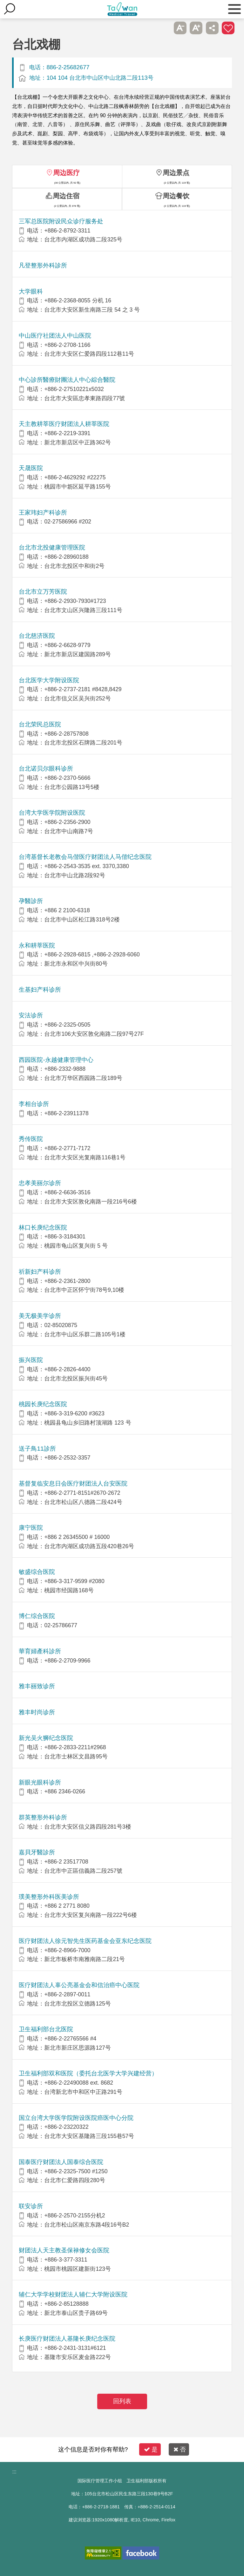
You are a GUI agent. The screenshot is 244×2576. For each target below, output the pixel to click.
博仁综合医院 (37, 1616)
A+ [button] (196, 28)
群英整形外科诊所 (43, 1817)
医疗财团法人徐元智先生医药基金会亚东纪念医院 (85, 1941)
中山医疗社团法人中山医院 (55, 335)
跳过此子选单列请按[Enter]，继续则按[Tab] (164, 28)
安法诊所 (31, 1015)
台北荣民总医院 (40, 724)
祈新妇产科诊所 (40, 1271)
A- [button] (180, 28)
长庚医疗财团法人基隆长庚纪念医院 (67, 2338)
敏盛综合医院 (37, 1571)
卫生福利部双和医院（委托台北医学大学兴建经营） (88, 2073)
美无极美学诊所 (40, 1315)
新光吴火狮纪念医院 (46, 1738)
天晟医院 (31, 468)
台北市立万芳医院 (43, 591)
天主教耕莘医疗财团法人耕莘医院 (64, 424)
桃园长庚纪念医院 (43, 1404)
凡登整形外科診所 (43, 265)
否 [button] (179, 2449)
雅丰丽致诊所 (37, 1686)
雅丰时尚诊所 (37, 1712)
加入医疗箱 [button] (228, 28)
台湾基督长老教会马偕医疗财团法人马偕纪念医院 (85, 856)
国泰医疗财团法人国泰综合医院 (61, 2162)
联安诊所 (31, 2206)
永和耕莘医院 (37, 945)
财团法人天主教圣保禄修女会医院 (64, 2250)
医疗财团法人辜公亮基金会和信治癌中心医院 (79, 1985)
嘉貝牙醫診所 (37, 1852)
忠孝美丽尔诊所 (40, 1183)
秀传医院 (31, 1139)
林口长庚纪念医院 (43, 1227)
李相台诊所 (34, 1104)
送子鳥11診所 (37, 1448)
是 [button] (151, 2449)
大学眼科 (31, 291)
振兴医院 (31, 1360)
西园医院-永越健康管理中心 (56, 1059)
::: (14, 2471)
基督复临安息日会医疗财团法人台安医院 (73, 1483)
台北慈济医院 (37, 635)
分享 (212, 28)
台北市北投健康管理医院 (52, 547)
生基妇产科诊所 (40, 989)
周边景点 (176, 172)
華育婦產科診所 (40, 1651)
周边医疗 (66, 172)
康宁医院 (31, 1527)
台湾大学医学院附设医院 (52, 812)
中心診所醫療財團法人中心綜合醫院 (67, 379)
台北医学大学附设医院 (49, 680)
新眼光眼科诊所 (40, 1782)
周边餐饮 (176, 195)
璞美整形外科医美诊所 (49, 1896)
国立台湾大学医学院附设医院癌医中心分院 (76, 2117)
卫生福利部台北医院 (46, 2029)
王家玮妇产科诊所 (43, 512)
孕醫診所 (31, 901)
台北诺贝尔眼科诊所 (46, 768)
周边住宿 (66, 195)
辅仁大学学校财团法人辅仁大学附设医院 (73, 2294)
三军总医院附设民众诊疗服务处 (61, 221)
